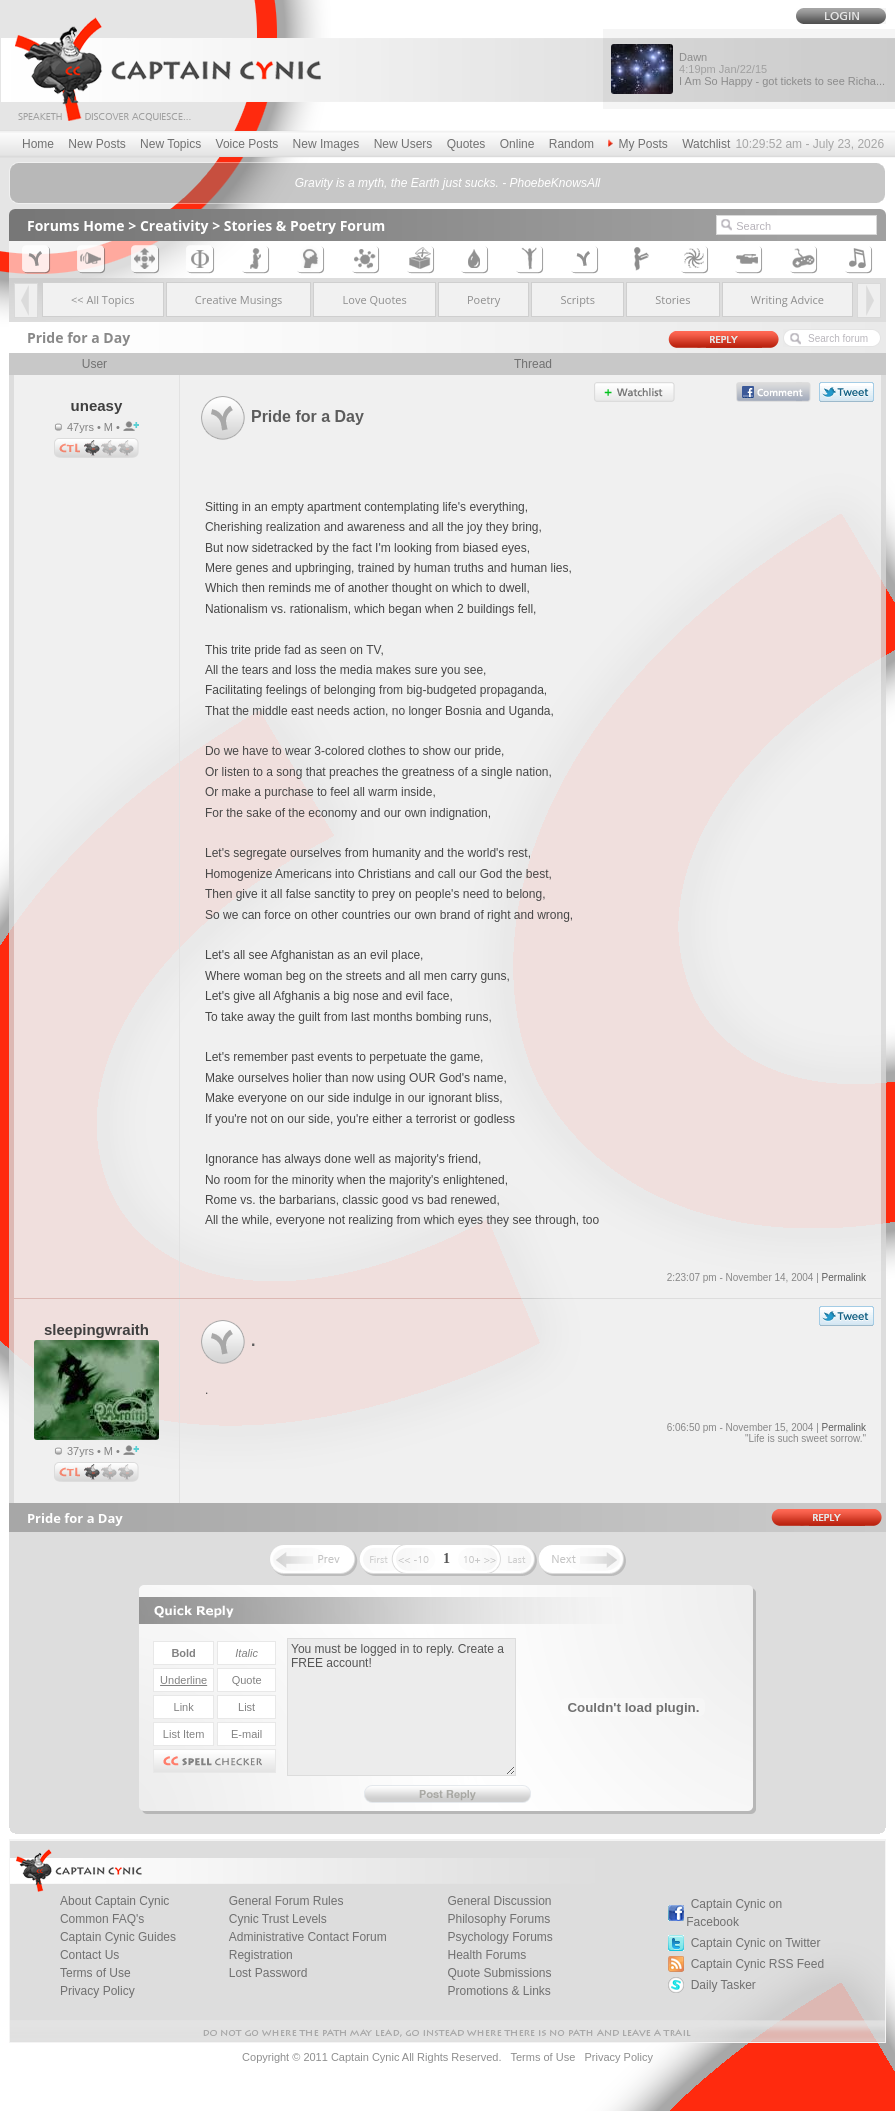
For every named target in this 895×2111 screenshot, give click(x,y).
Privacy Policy (97, 1991)
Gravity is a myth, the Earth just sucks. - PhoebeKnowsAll (447, 183)
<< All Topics (103, 299)
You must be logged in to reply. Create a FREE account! (401, 1707)
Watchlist (706, 144)
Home (38, 144)
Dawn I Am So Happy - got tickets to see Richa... (782, 69)
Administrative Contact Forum (308, 1937)
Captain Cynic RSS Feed (757, 1964)
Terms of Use (542, 2057)
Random (571, 144)
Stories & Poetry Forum (305, 225)
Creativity (174, 225)
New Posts (96, 144)
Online (517, 144)
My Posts (637, 144)
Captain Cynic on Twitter (756, 1943)
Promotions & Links (498, 1991)
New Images (326, 144)
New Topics (170, 144)
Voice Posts (247, 144)
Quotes (466, 144)
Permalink (844, 1277)
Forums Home (76, 225)
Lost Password (268, 1973)
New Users (403, 144)
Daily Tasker (723, 1985)
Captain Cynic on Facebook (734, 1913)
